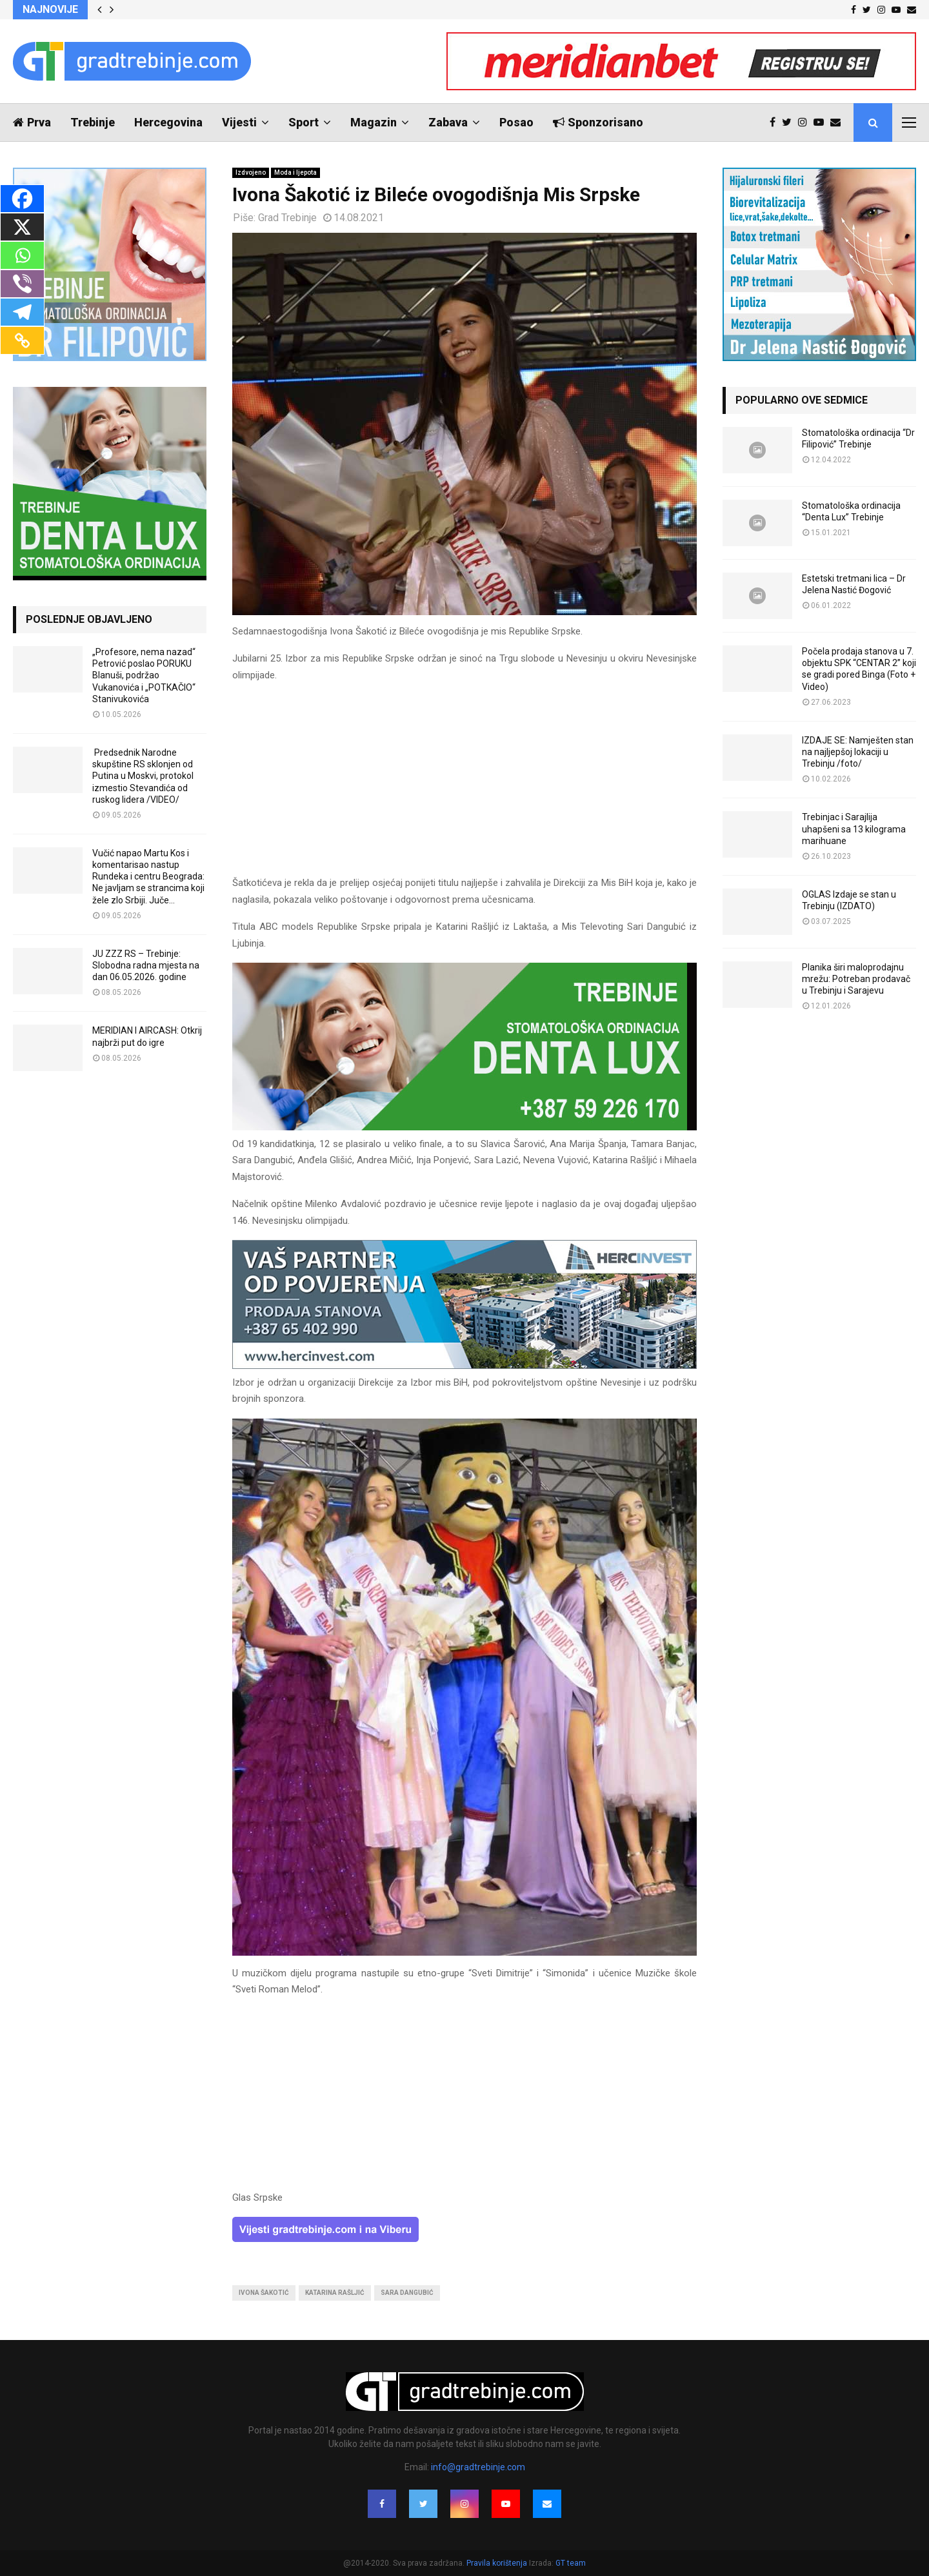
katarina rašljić (335, 2292)
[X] (22, 227)
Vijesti (239, 122)
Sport (303, 122)
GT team (570, 2563)
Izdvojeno (250, 172)
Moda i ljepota (295, 172)
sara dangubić (407, 2292)
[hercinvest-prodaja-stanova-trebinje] (464, 1366)
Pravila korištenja (497, 2563)
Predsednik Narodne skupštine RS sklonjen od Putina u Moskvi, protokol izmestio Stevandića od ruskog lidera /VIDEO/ (143, 776)
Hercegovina (168, 122)
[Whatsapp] (22, 255)
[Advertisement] (464, 784)
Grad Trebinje (287, 217)
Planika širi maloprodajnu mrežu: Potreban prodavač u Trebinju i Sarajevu (856, 979)
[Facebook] (22, 198)
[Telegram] (22, 312)
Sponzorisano (598, 122)
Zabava (448, 122)
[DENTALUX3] (464, 1127)
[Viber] (22, 284)
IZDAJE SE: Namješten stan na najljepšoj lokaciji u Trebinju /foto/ (858, 752)
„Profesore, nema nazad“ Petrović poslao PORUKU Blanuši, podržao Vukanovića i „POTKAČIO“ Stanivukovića (143, 675)
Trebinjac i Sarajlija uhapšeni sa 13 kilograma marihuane (854, 828)
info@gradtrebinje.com (478, 2467)
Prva (32, 122)
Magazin (373, 122)
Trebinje (92, 122)
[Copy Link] (22, 340)
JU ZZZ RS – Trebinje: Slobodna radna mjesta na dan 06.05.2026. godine (145, 965)
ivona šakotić (264, 2292)
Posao (516, 122)
